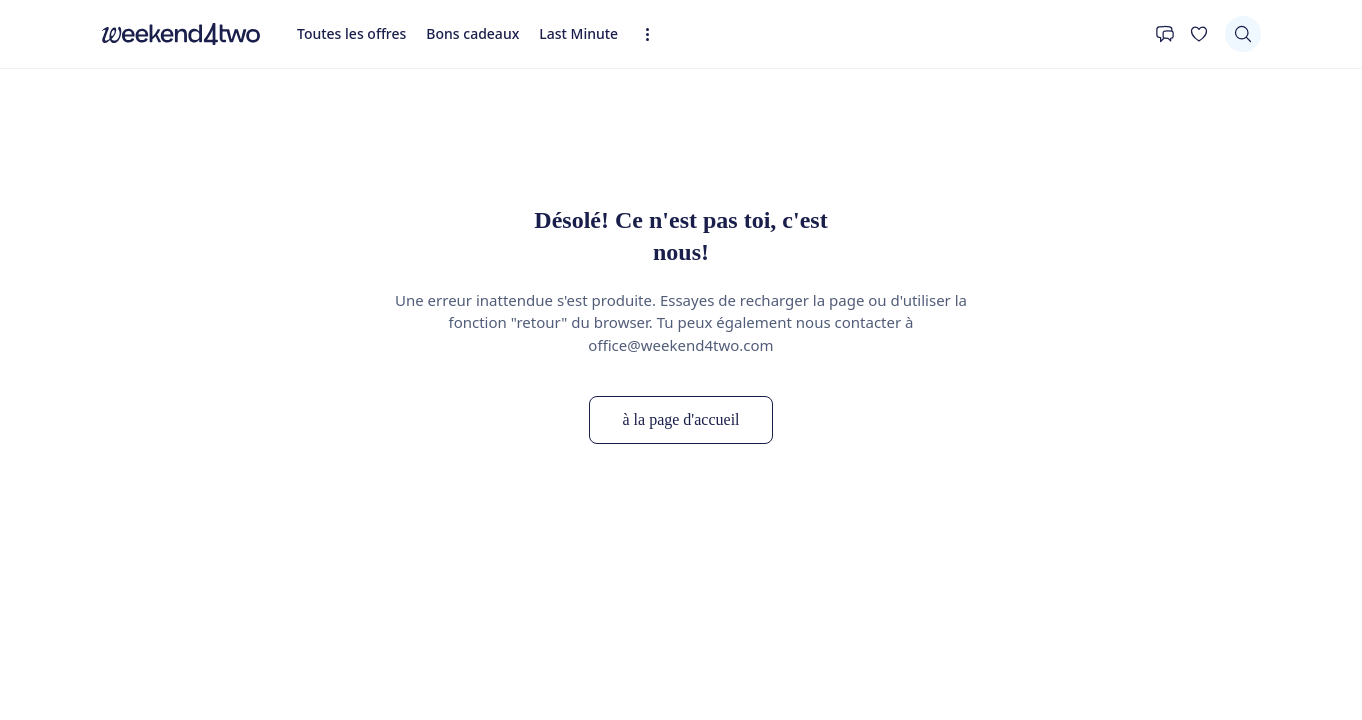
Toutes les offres (351, 33)
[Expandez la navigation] (653, 34)
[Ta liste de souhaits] (1199, 34)
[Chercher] (1243, 34)
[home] (181, 34)
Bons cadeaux (472, 33)
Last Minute (578, 33)
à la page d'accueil (680, 419)
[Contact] (1165, 34)
